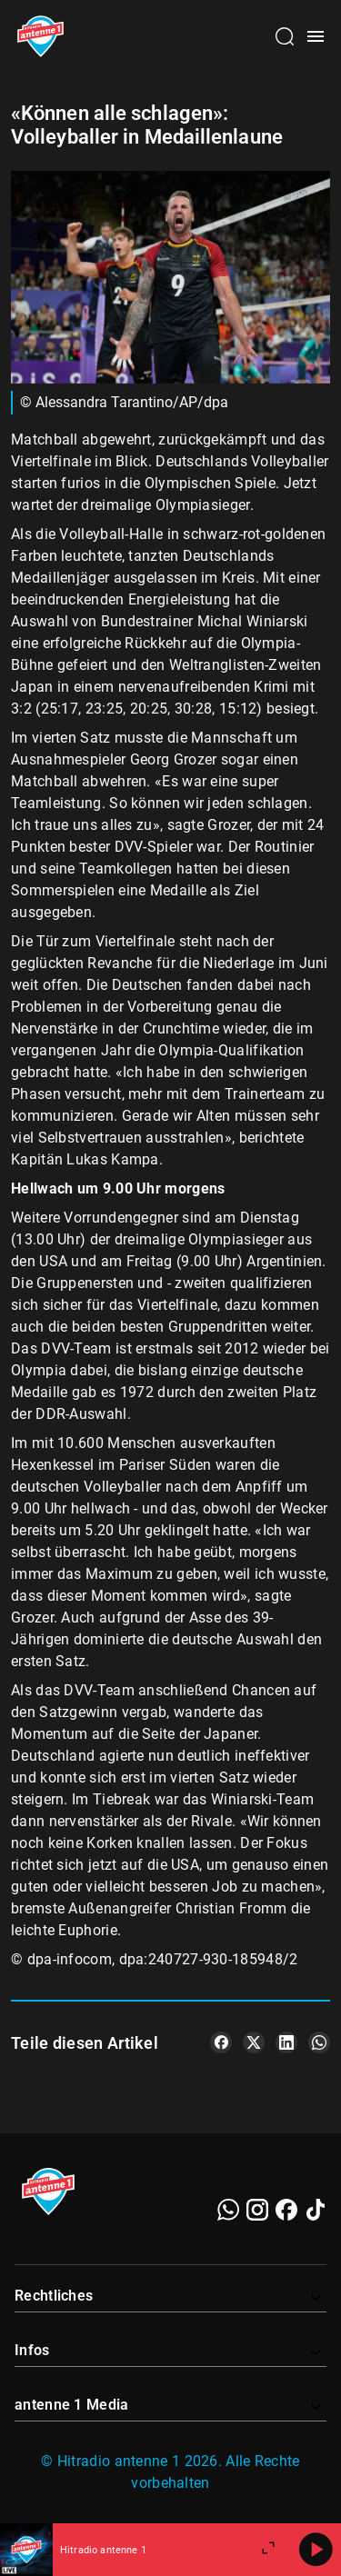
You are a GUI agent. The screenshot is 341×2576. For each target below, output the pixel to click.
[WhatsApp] (228, 2210)
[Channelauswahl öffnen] (285, 36)
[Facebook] (286, 2210)
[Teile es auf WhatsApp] (319, 2042)
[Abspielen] (315, 2549)
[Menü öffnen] (315, 36)
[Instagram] (257, 2210)
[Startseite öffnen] (40, 36)
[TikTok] (315, 2210)
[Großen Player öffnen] (268, 2549)
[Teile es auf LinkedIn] (286, 2042)
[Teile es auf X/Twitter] (254, 2042)
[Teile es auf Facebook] (221, 2042)
